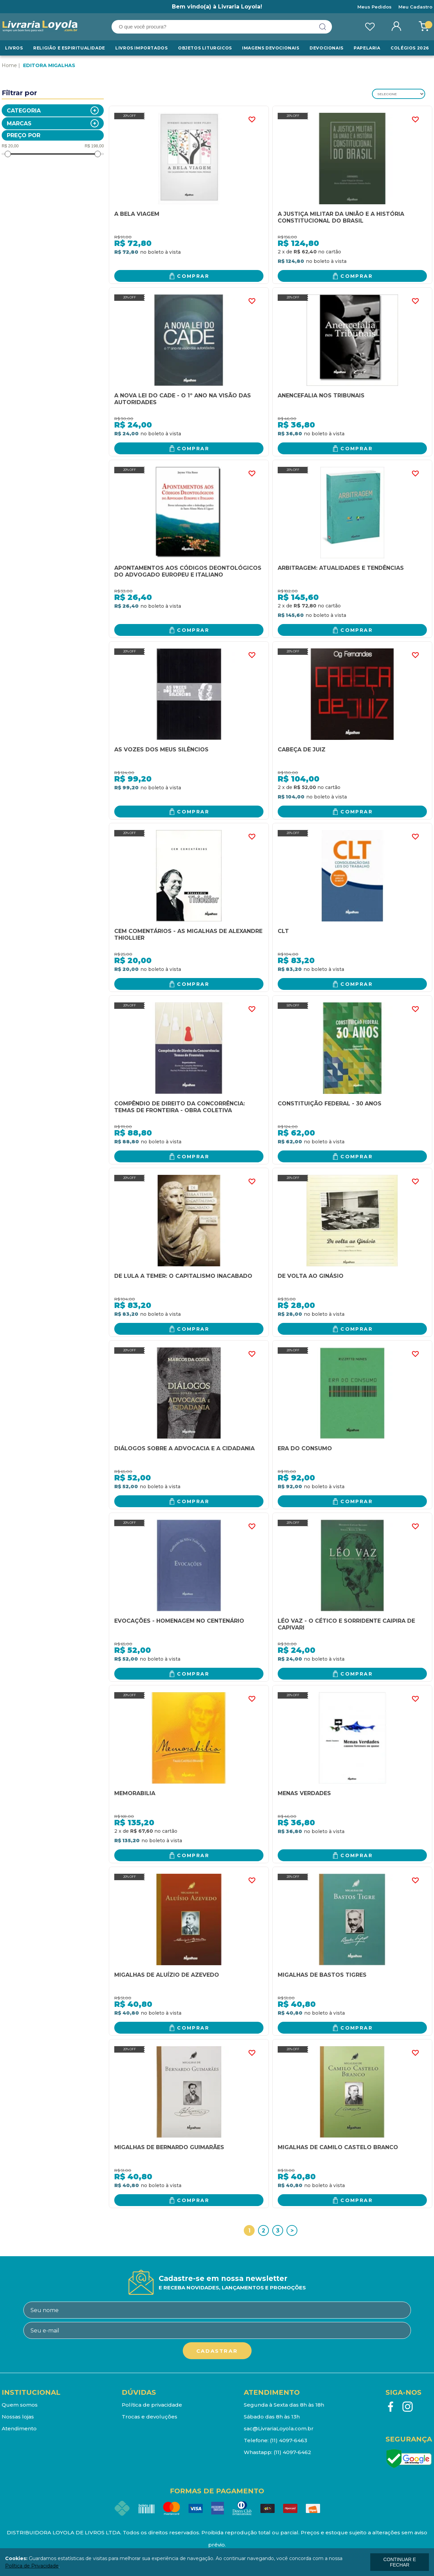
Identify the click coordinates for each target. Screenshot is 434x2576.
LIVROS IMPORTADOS (141, 47)
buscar (323, 27)
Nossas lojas (18, 2416)
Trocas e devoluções (149, 2416)
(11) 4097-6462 (292, 2452)
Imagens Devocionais (270, 47)
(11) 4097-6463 (288, 2440)
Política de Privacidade (32, 2566)
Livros (14, 47)
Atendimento (19, 2428)
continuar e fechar (399, 2562)
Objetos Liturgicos (205, 47)
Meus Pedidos (374, 6)
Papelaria (367, 47)
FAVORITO (251, 119)
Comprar (193, 276)
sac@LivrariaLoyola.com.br (279, 2428)
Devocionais (326, 47)
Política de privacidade (152, 2405)
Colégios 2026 (410, 47)
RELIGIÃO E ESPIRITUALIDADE (69, 47)
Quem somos (20, 2405)
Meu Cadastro (415, 6)
